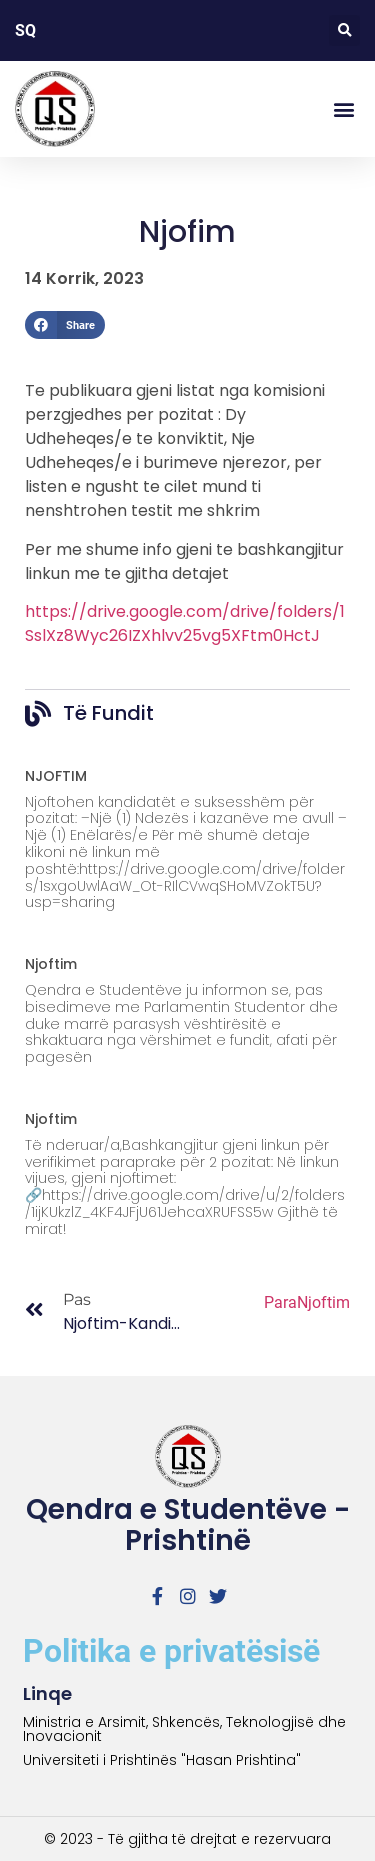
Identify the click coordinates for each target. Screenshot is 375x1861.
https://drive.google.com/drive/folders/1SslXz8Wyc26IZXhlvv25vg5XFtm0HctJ (185, 623)
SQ (25, 30)
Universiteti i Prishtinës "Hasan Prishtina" (162, 1760)
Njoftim (51, 964)
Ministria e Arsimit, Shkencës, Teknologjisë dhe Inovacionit (184, 1729)
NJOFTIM (56, 776)
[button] (344, 30)
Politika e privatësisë (171, 1651)
